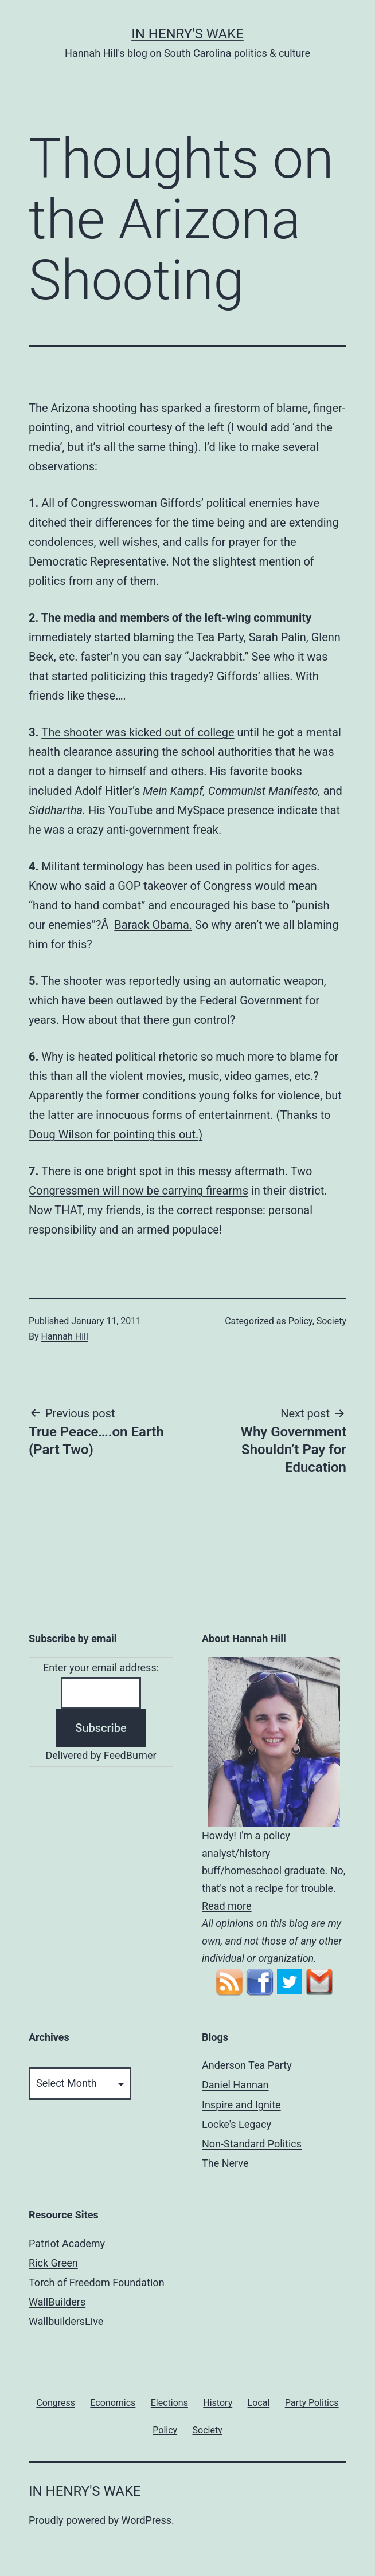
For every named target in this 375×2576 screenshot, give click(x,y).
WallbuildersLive (66, 2321)
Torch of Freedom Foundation (97, 2282)
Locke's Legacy (236, 2124)
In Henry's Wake (187, 34)
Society (331, 1321)
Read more (227, 1906)
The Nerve (225, 2163)
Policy (300, 1321)
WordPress (146, 2520)
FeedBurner (130, 1755)
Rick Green (53, 2263)
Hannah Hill (64, 1336)
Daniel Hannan (235, 2085)
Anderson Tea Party (247, 2065)
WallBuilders (57, 2302)
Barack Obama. (153, 925)
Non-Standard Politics (252, 2144)
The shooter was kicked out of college (137, 732)
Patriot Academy (67, 2243)
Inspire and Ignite (241, 2105)
